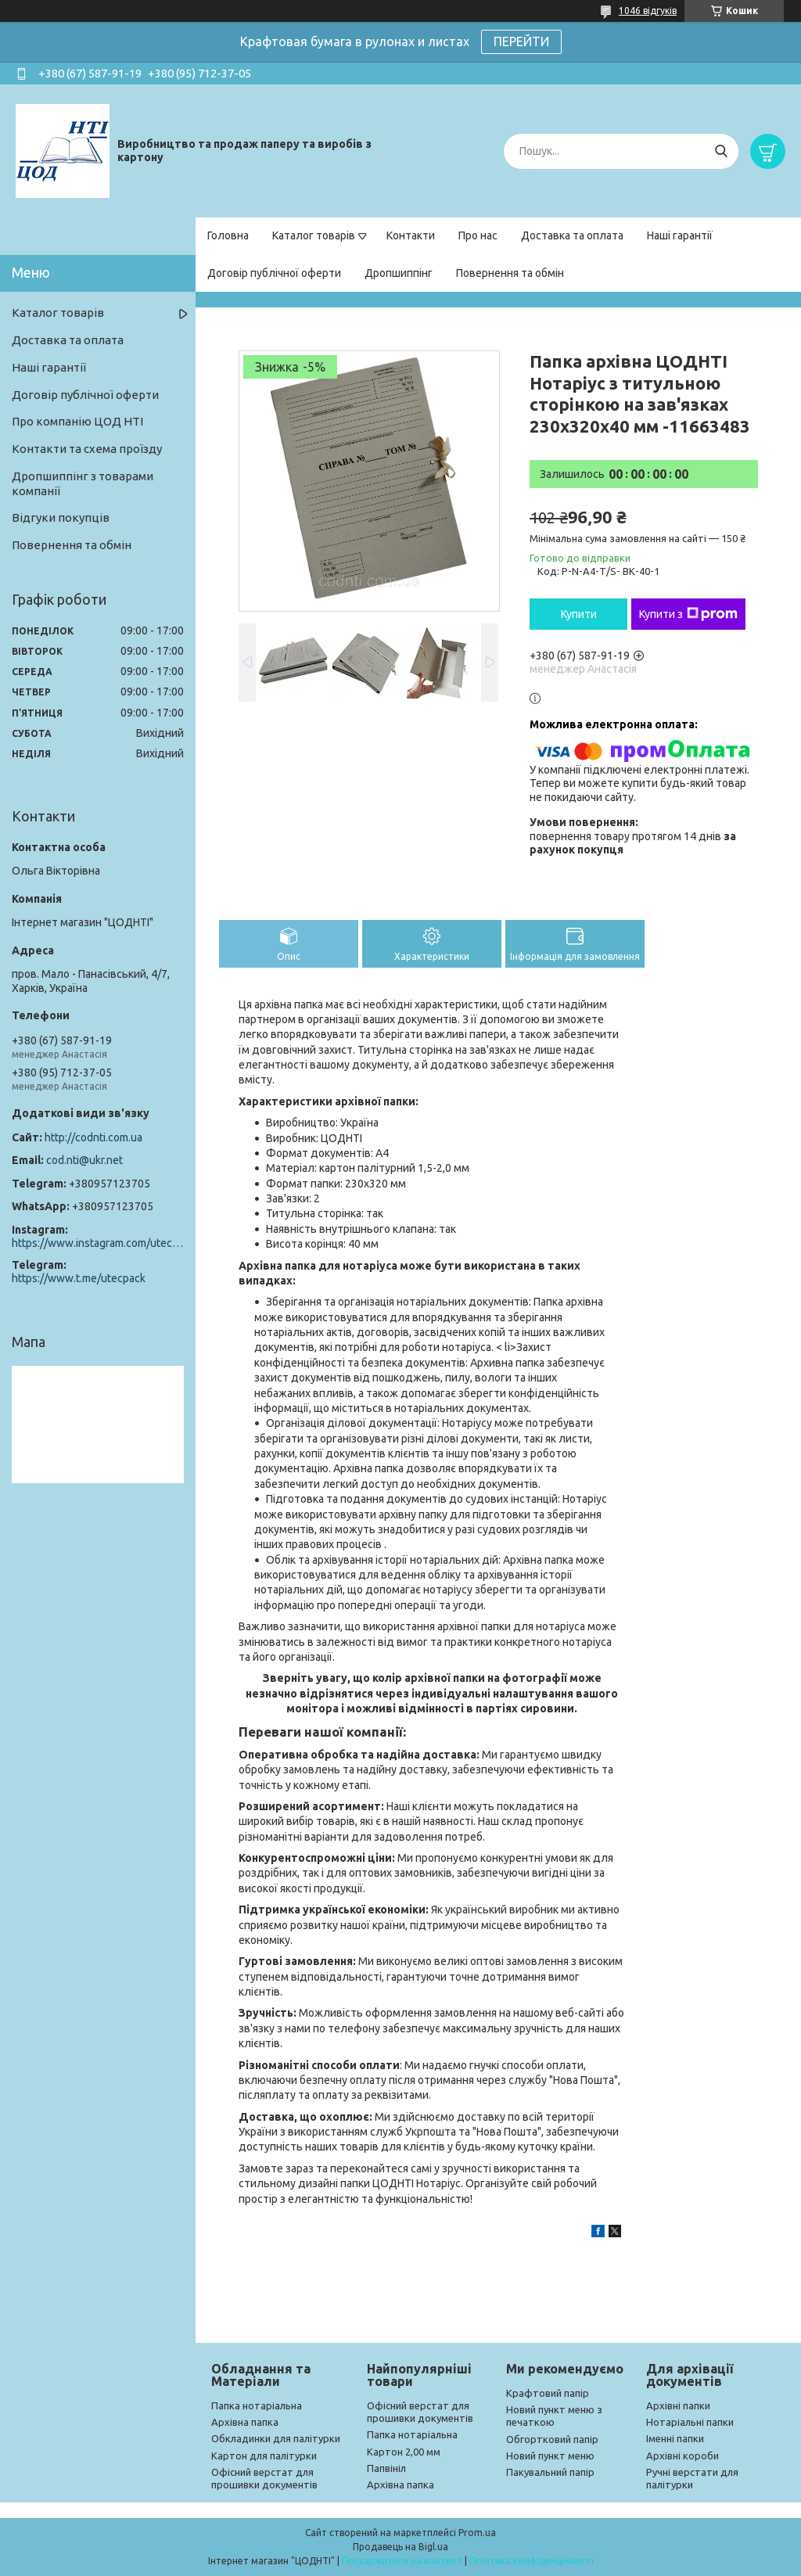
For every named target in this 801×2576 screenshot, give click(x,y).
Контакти (410, 235)
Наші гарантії (680, 235)
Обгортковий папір (552, 2439)
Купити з (688, 614)
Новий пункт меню (550, 2455)
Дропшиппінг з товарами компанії (82, 483)
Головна (228, 235)
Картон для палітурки (264, 2455)
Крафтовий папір (547, 2392)
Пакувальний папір (550, 2471)
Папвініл (386, 2468)
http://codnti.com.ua (93, 1137)
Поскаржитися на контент (402, 2561)
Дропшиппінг (399, 273)
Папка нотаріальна (256, 2405)
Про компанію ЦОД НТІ (77, 421)
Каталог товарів (313, 235)
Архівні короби (682, 2455)
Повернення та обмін (510, 273)
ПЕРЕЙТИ (521, 41)
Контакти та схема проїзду (87, 448)
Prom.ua (477, 2532)
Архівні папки (678, 2405)
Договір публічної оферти (274, 273)
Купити (579, 614)
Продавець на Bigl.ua (400, 2547)
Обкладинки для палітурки (275, 2438)
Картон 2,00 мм (403, 2451)
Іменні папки (675, 2438)
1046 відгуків (648, 10)
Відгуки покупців (61, 517)
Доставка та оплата (572, 235)
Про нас (477, 235)
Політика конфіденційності (531, 2561)
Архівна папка (244, 2421)
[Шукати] (720, 151)
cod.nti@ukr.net (84, 1160)
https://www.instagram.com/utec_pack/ (98, 1243)
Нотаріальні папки (690, 2421)
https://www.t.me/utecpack (78, 1278)
